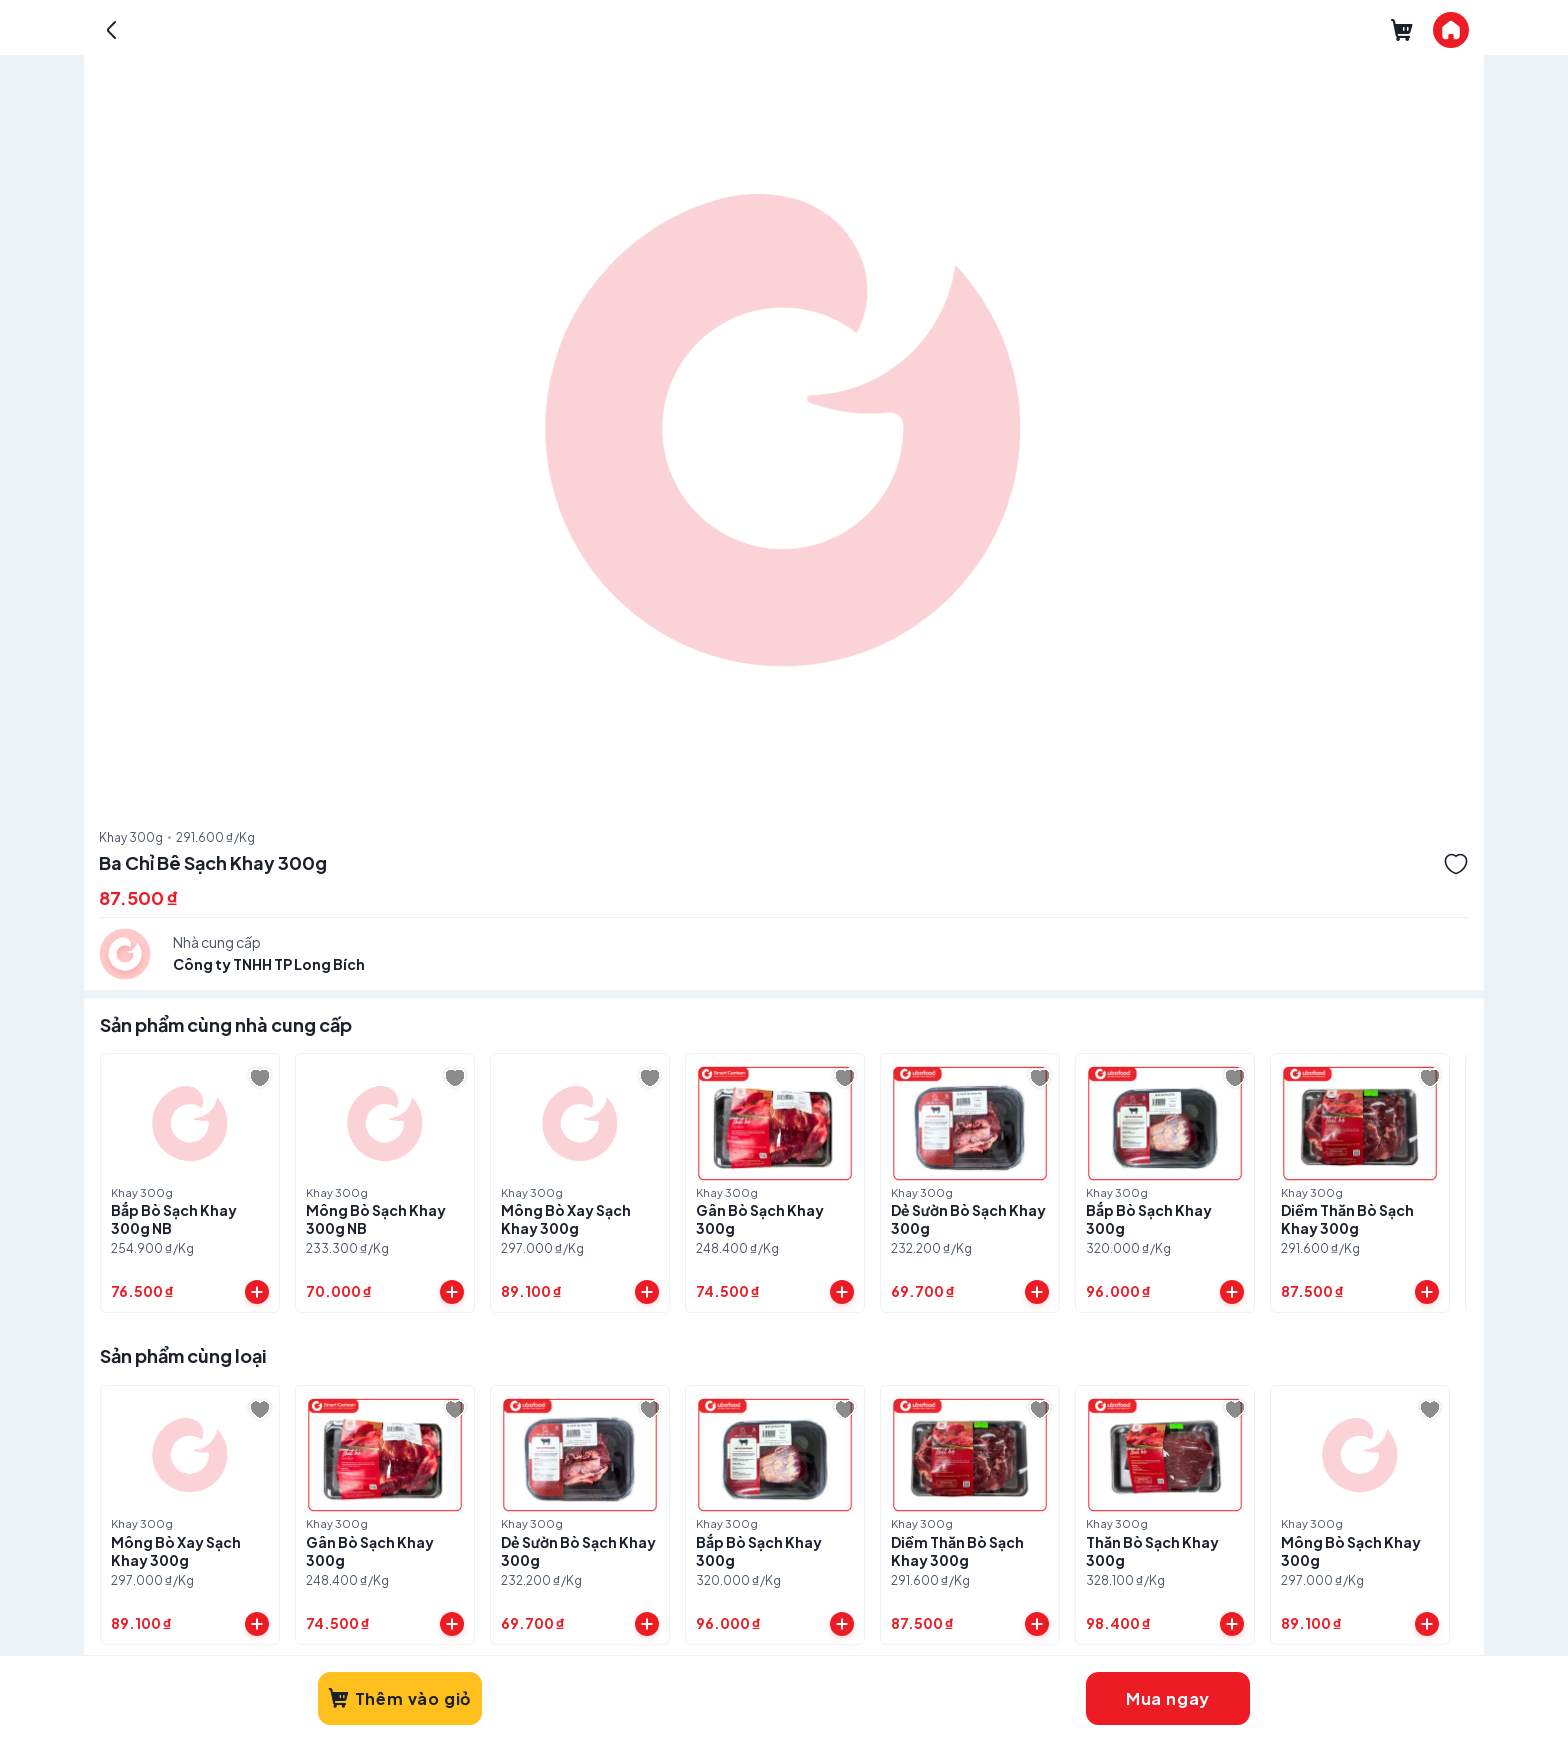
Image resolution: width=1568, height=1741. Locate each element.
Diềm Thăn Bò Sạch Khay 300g (1347, 1219)
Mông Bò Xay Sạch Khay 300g (566, 1219)
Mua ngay (1168, 1698)
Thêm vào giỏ (400, 1698)
